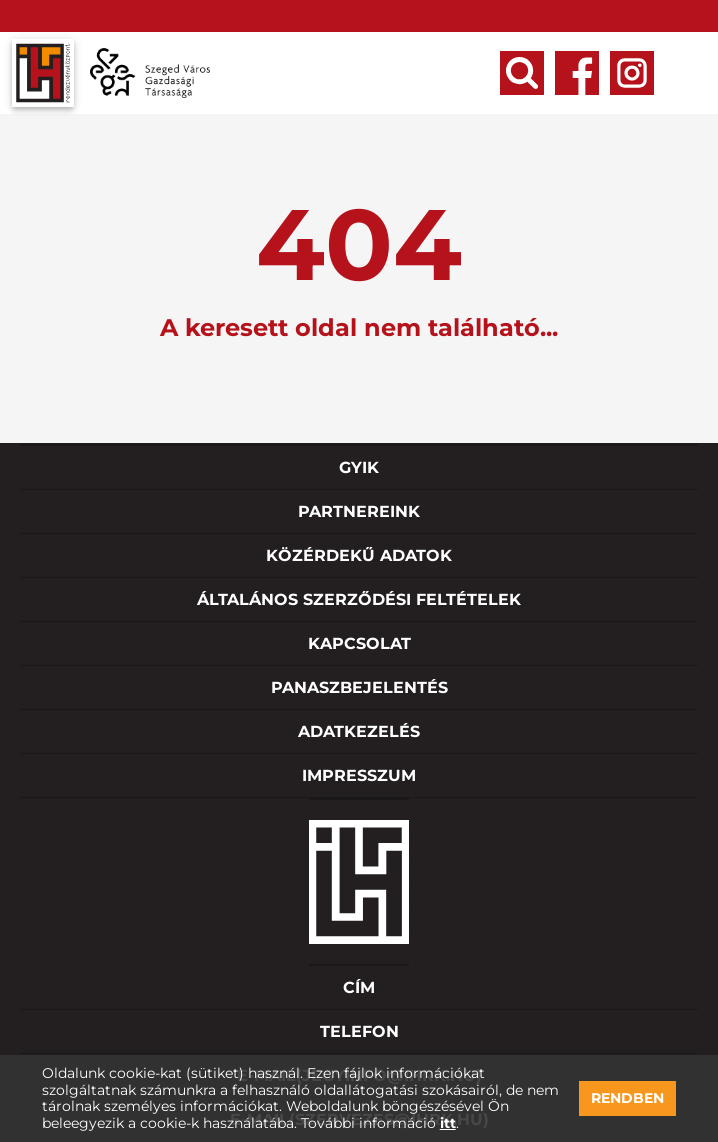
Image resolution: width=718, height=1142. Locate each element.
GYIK (359, 467)
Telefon (359, 1031)
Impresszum (359, 775)
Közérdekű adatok (359, 555)
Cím (359, 987)
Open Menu (686, 73)
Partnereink (359, 511)
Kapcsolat (359, 643)
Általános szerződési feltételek (359, 599)
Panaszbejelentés (359, 687)
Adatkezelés (359, 731)
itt (448, 1123)
